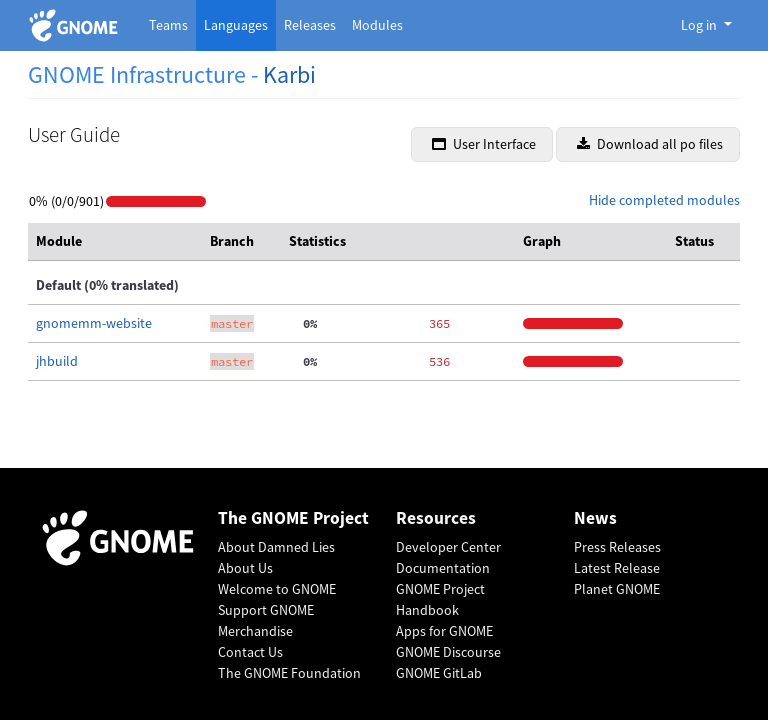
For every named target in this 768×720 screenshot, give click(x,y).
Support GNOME (266, 610)
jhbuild (57, 361)
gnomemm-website (94, 323)
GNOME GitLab (439, 673)
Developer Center (448, 547)
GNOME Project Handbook (440, 599)
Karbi (289, 74)
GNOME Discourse (448, 652)
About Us (245, 568)
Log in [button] (700, 25)
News (595, 518)
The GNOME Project (293, 518)
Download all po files (650, 144)
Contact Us (250, 652)
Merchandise (255, 631)
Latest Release (617, 568)
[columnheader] (115, 242)
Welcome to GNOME (277, 589)
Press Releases (617, 547)
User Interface (484, 144)
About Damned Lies (276, 547)
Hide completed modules (664, 200)
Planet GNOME (617, 589)
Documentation (443, 568)
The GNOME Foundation (289, 673)
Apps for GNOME (444, 631)
